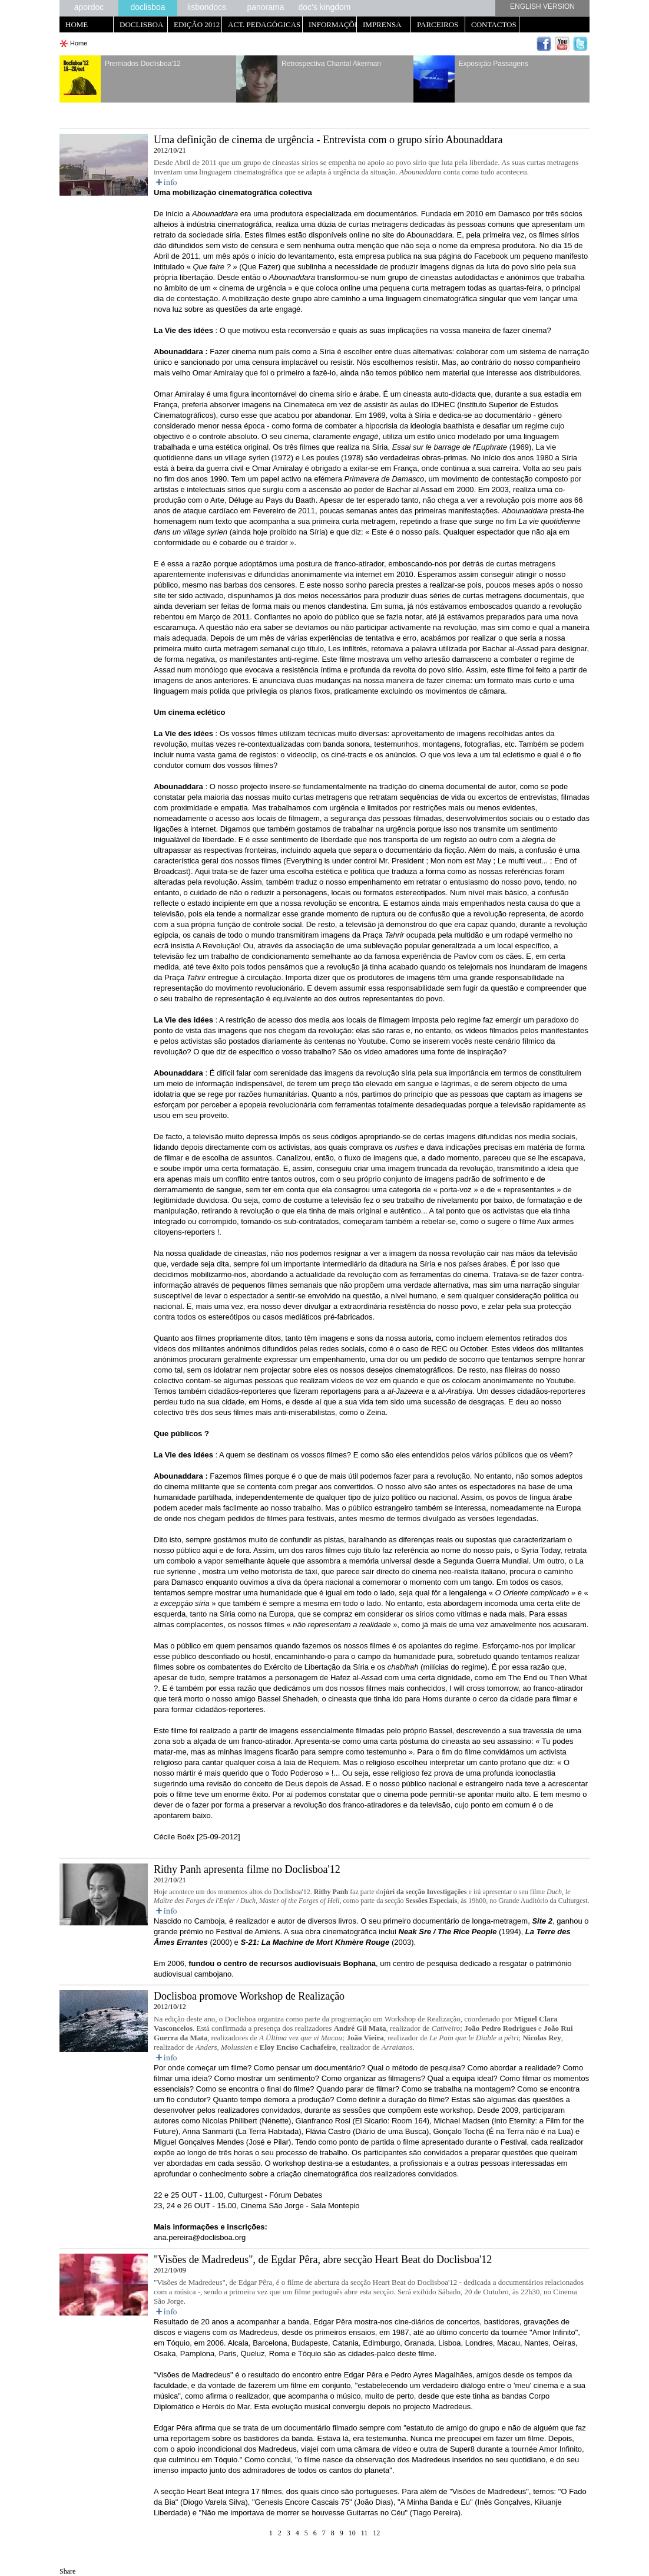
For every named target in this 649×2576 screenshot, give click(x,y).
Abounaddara (429, 234)
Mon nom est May (461, 860)
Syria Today (541, 1550)
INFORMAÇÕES (333, 24)
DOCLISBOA (141, 24)
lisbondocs (206, 7)
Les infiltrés (347, 648)
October (473, 1348)
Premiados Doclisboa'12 (143, 64)
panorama (265, 7)
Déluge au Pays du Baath (272, 500)
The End (522, 1677)
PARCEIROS (437, 24)
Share (67, 2571)
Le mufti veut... (523, 860)
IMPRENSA (382, 24)
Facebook (491, 256)
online (350, 287)
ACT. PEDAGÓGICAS (264, 24)
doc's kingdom (324, 7)
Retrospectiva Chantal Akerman (331, 64)
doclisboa (147, 7)
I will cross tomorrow (483, 1688)
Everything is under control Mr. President (355, 860)
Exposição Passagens (493, 64)
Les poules (322, 457)
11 (364, 2533)
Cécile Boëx (174, 1836)
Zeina (376, 1412)
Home (78, 43)
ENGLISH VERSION (542, 6)
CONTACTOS (493, 24)
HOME (76, 24)
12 (376, 2533)
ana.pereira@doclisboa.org (200, 2237)
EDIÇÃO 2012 (197, 24)
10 (352, 2533)
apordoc (89, 7)
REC (439, 1348)
